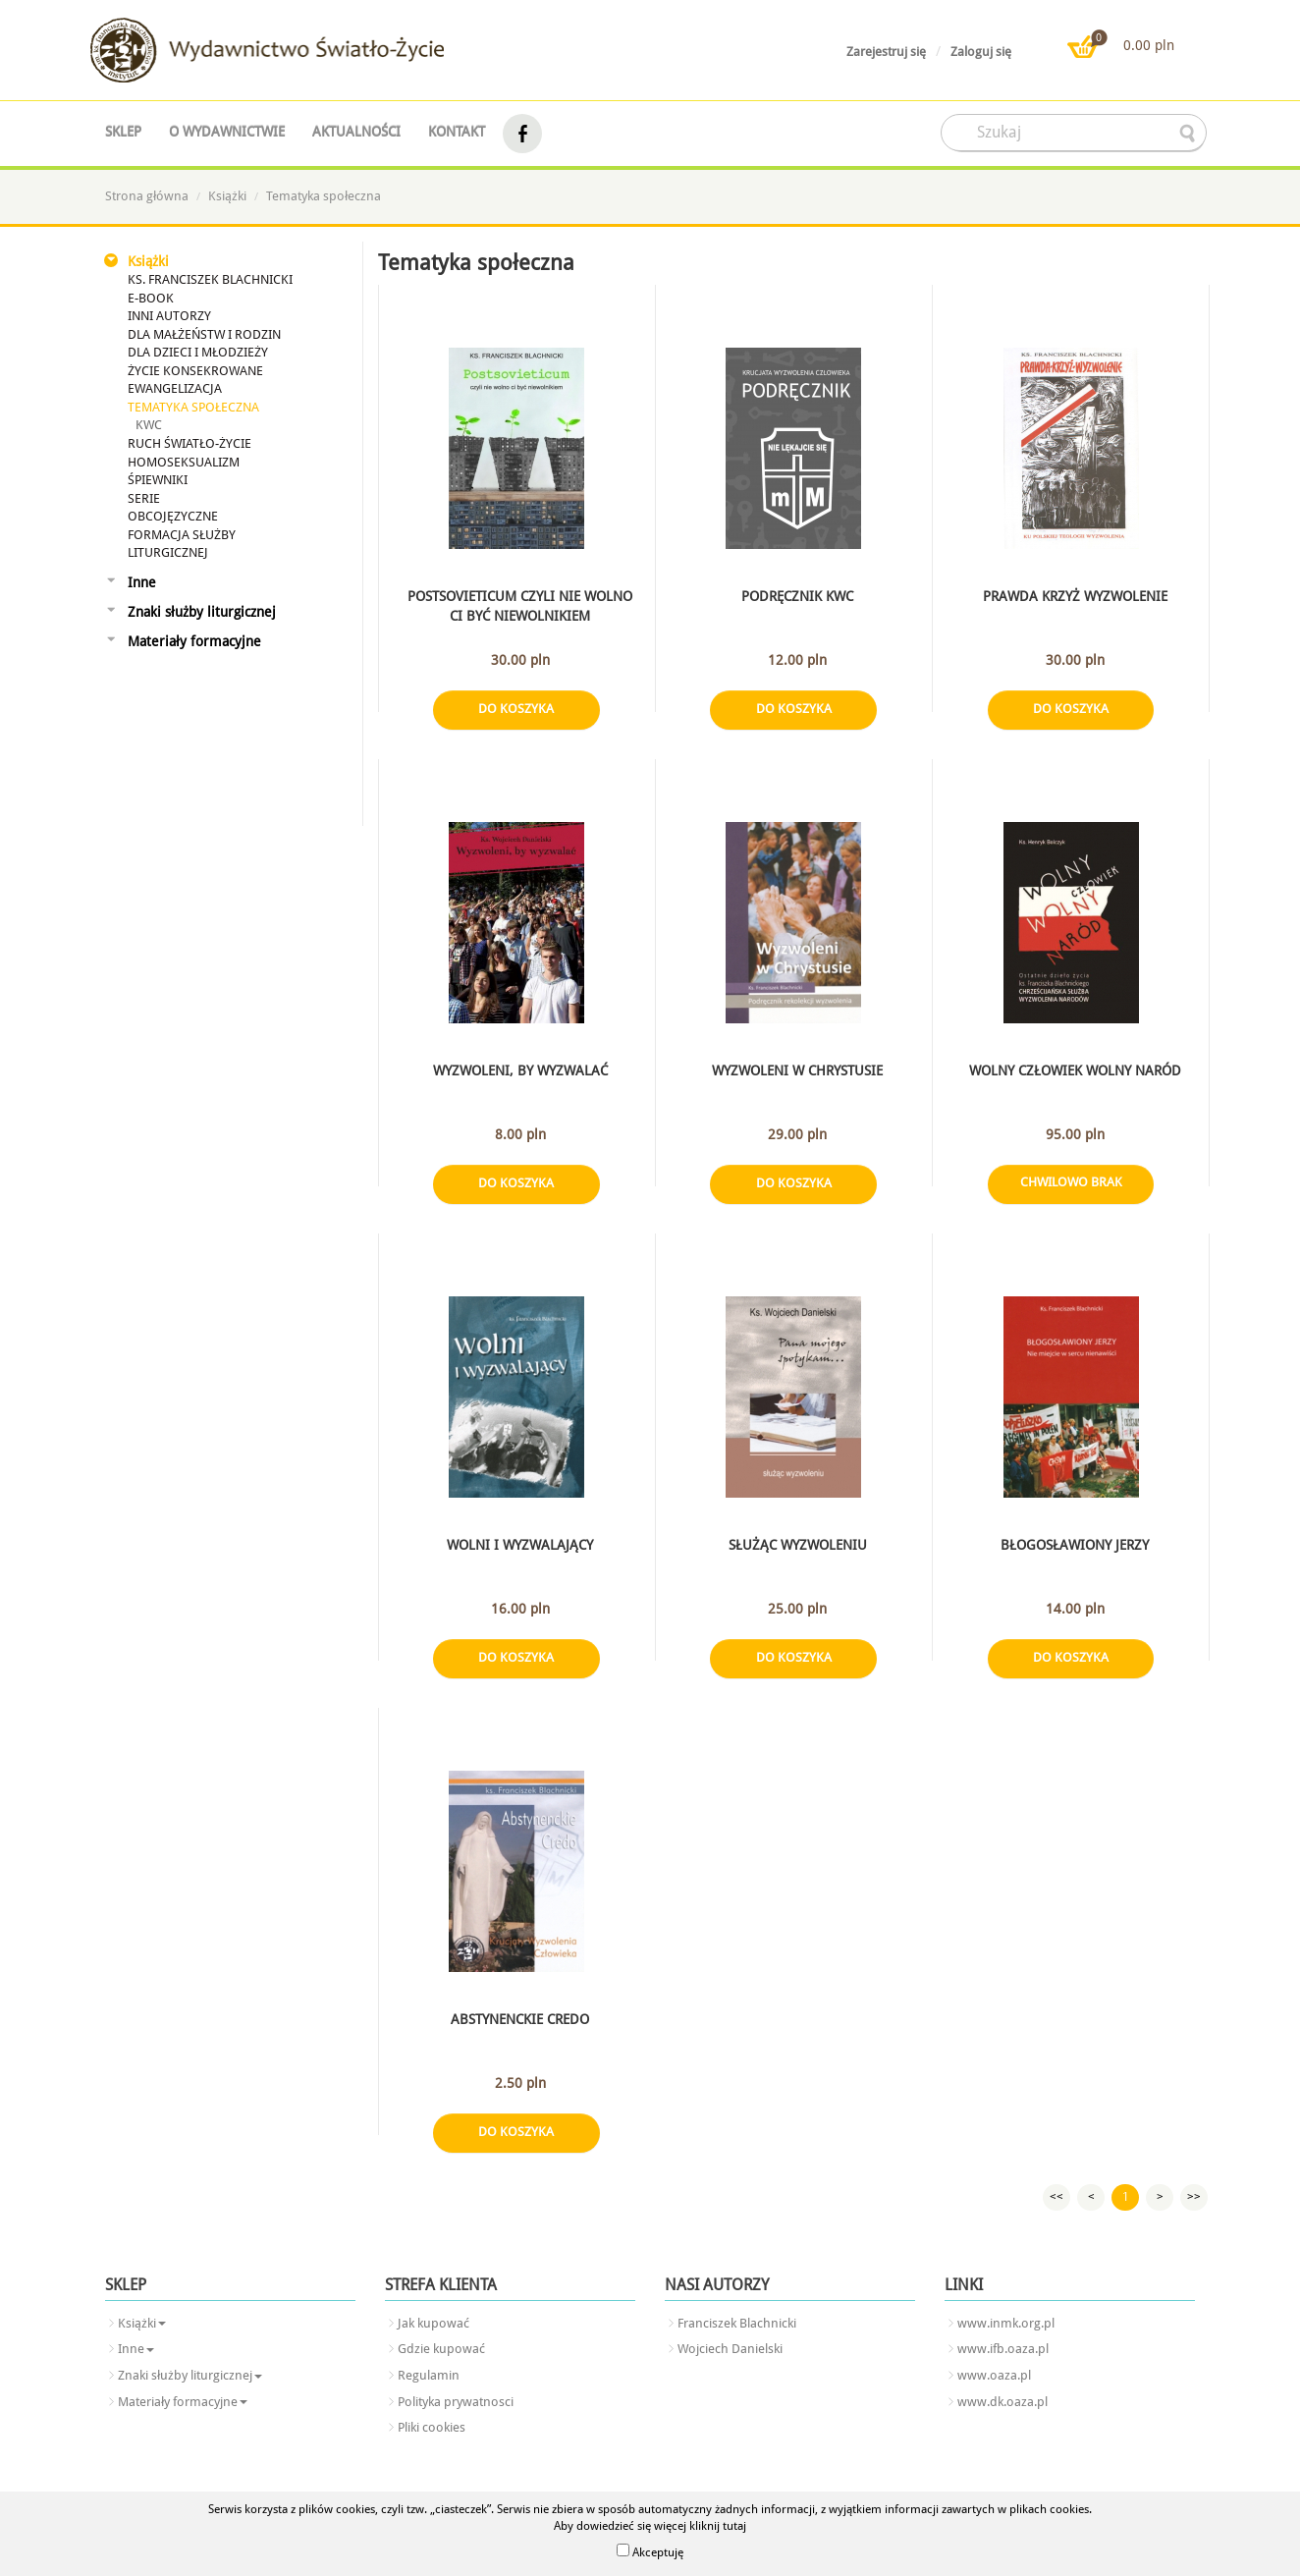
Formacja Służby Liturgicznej (182, 544)
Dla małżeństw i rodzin (204, 334)
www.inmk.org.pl (1006, 2323)
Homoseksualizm (184, 462)
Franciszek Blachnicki (736, 2323)
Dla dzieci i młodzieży (198, 352)
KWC (148, 424)
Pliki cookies (431, 2427)
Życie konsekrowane (195, 370)
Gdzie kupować (441, 2348)
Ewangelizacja (175, 388)
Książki (227, 196)
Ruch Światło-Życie (189, 443)
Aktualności (356, 131)
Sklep (123, 131)
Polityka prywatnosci (456, 2401)
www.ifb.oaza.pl (1003, 2348)
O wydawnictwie (227, 131)
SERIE (144, 498)
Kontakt (456, 131)
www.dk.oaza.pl (1002, 2401)
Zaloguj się (980, 51)
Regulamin (429, 2375)
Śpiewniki (158, 479)
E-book (151, 298)
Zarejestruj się (886, 51)
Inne (142, 582)
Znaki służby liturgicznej (202, 612)
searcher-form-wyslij (1189, 133)
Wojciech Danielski (730, 2348)
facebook (522, 134)
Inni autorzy (169, 315)
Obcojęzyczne (173, 516)
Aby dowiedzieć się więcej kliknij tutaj (650, 2526)
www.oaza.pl (994, 2375)
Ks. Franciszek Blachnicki (210, 279)
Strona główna (147, 196)
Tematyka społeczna (323, 196)
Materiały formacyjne (194, 641)
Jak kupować (433, 2323)
